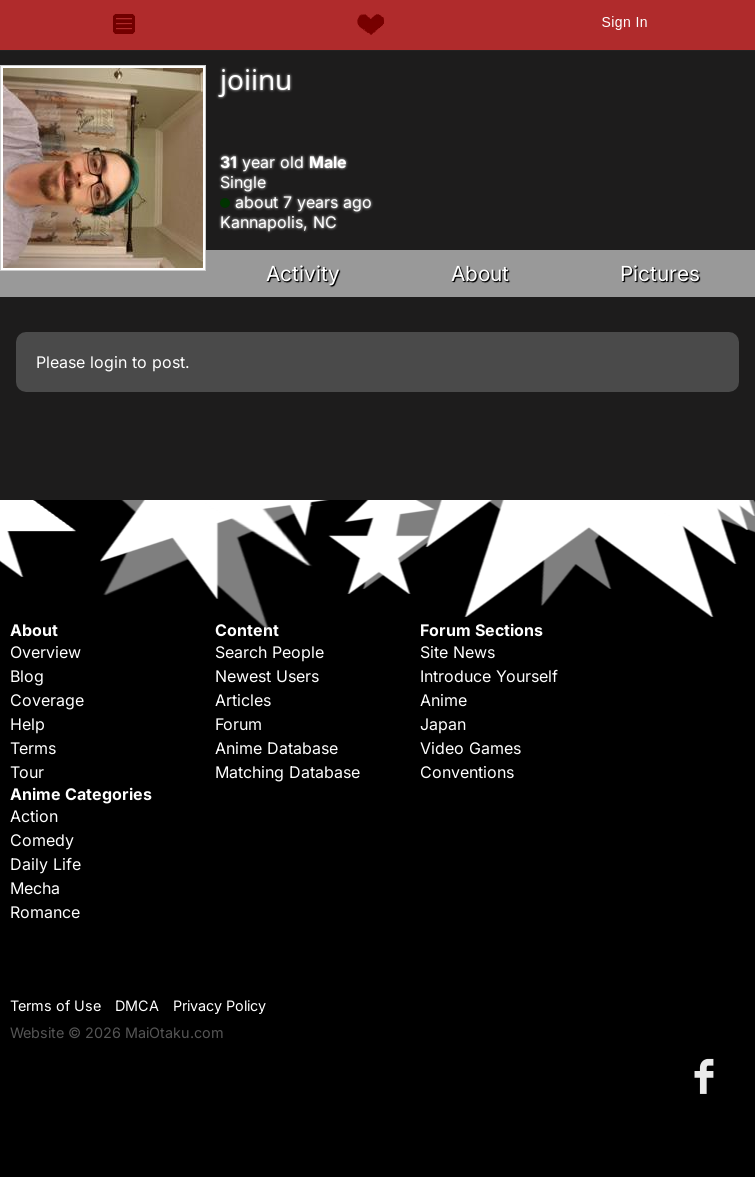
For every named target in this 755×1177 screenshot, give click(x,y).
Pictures (660, 273)
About (480, 273)
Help (27, 724)
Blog (27, 676)
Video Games (470, 748)
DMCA (137, 1005)
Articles (243, 700)
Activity (303, 273)
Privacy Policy (219, 1005)
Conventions (467, 772)
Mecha (35, 888)
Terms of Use (55, 1005)
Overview (45, 652)
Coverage (47, 700)
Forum (238, 724)
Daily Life (45, 864)
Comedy (42, 840)
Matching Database (287, 772)
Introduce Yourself (489, 676)
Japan (443, 724)
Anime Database (276, 748)
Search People (269, 652)
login (108, 362)
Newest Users (267, 676)
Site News (457, 652)
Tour (27, 772)
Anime (443, 700)
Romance (45, 912)
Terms (33, 748)
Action (34, 816)
